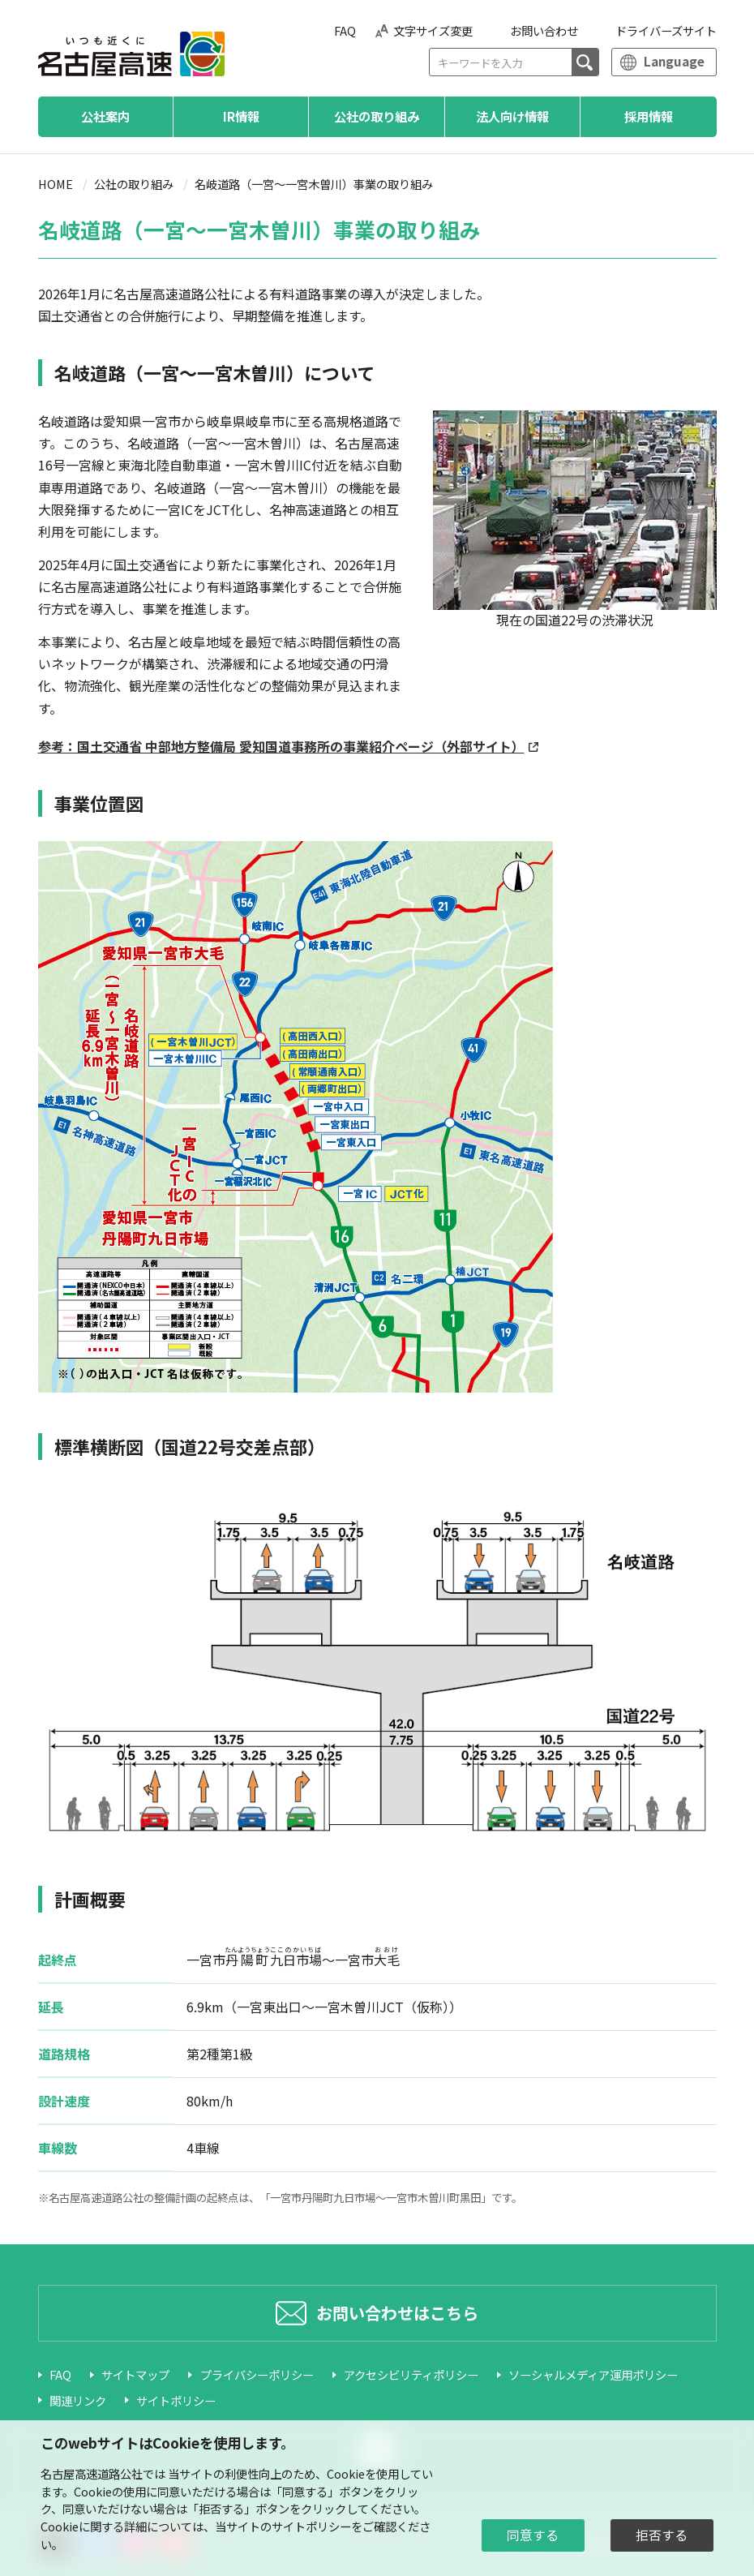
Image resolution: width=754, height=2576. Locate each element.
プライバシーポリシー (257, 2374)
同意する (533, 2535)
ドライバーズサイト (666, 30)
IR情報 (241, 116)
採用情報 (648, 116)
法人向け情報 (512, 116)
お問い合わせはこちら (397, 2313)
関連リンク (77, 2400)
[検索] (585, 62)
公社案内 (105, 116)
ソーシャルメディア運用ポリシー (593, 2374)
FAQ (345, 30)
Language (674, 61)
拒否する (662, 2535)
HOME (55, 183)
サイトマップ (135, 2374)
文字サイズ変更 (433, 30)
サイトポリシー (176, 2400)
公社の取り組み (376, 116)
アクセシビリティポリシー (411, 2374)
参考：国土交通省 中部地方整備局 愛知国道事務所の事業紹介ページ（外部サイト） (281, 746)
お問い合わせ (544, 30)
